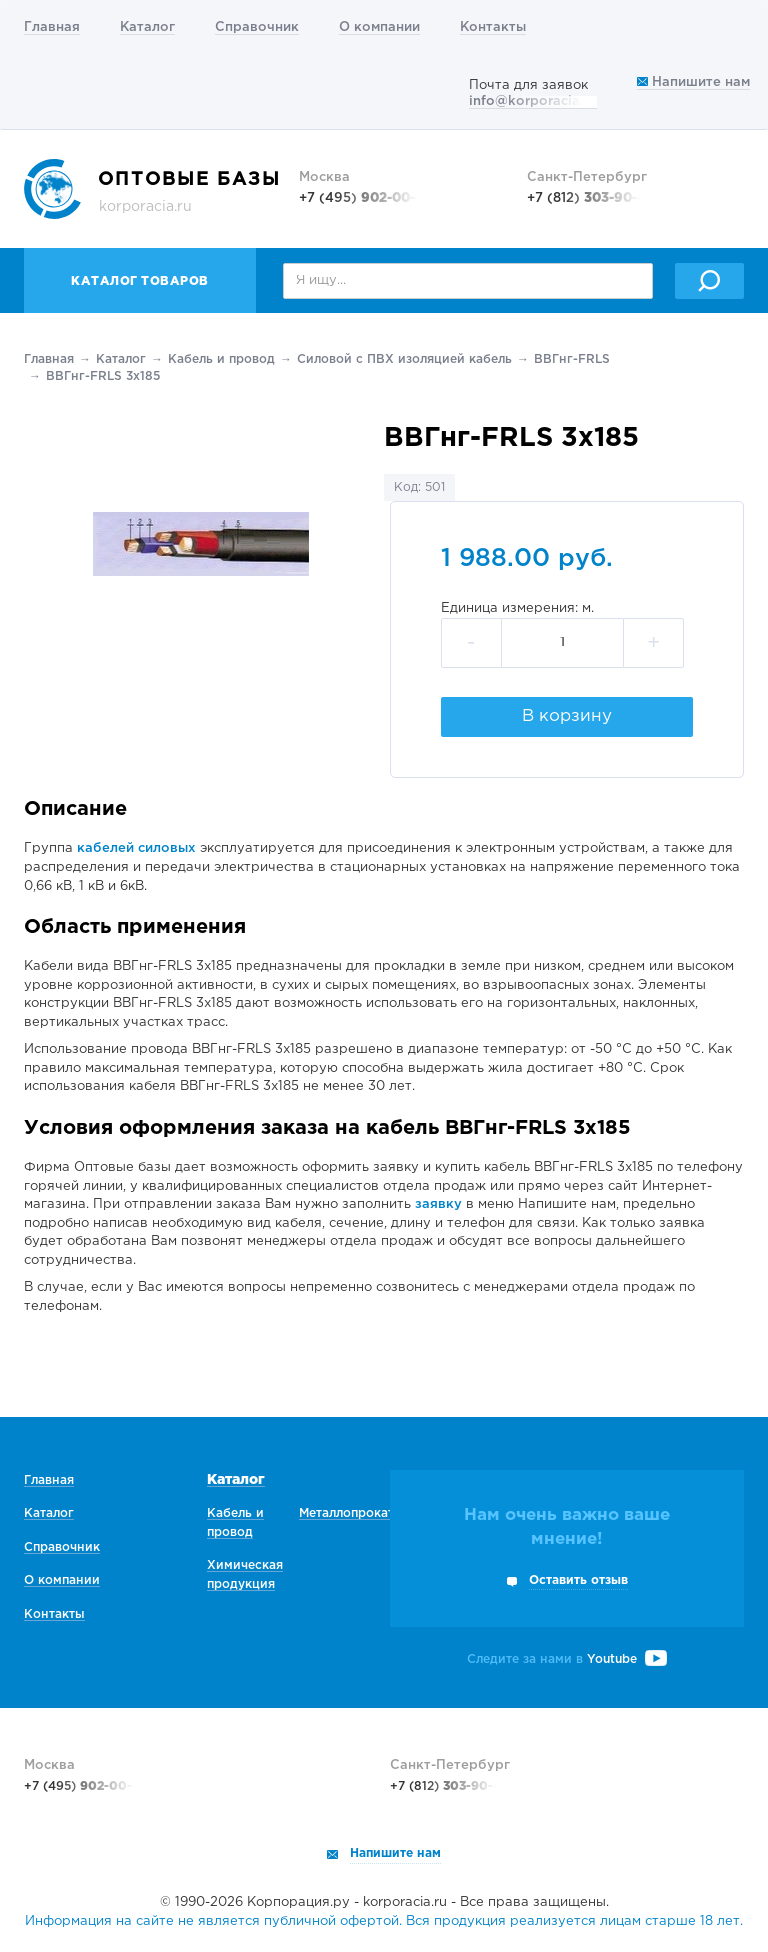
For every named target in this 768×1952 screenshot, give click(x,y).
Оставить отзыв (578, 1580)
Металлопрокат (346, 1513)
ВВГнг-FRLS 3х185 (103, 376)
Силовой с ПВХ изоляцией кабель (404, 359)
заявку (438, 1204)
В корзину (567, 716)
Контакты (493, 27)
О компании (379, 27)
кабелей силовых (136, 848)
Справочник (257, 27)
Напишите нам (693, 82)
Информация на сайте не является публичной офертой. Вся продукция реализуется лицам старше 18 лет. (384, 1921)
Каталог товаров (140, 281)
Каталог (147, 27)
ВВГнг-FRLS (572, 359)
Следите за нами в (567, 1659)
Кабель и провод (221, 359)
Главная (52, 27)
